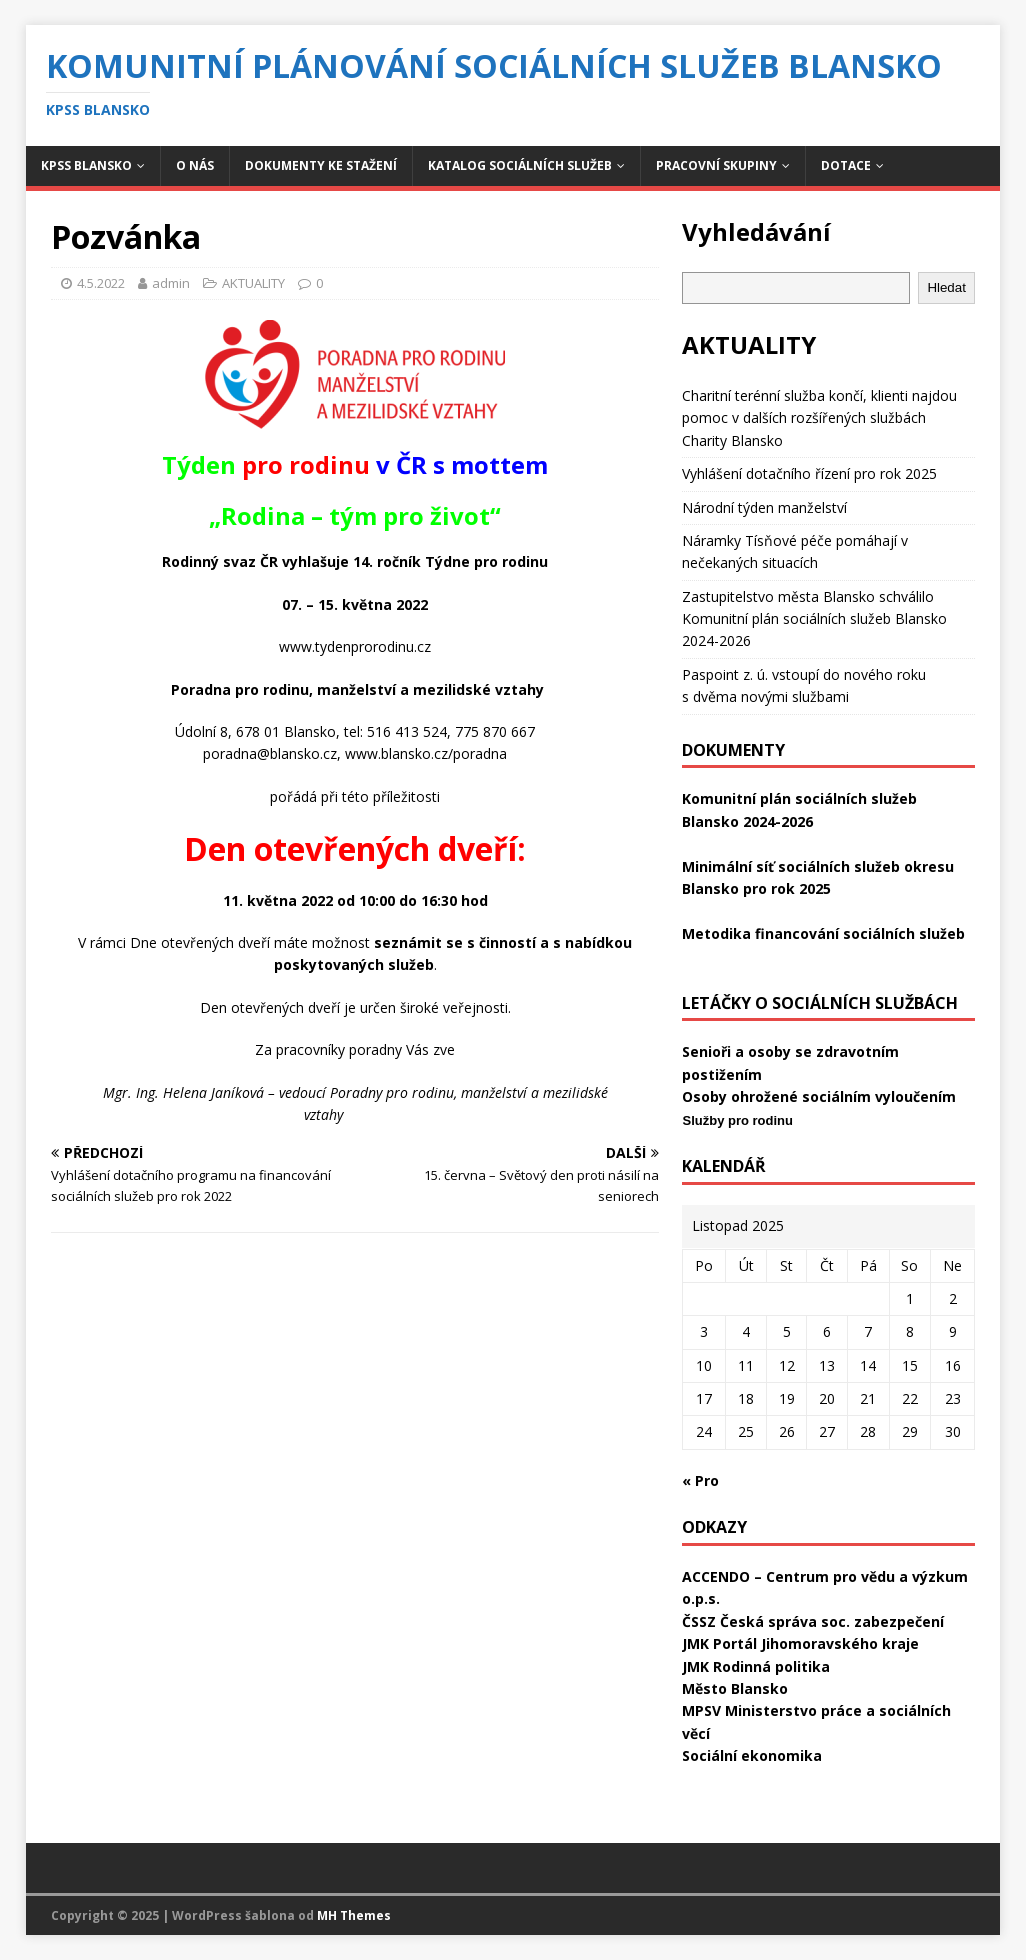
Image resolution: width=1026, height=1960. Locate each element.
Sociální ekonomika (752, 1755)
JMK (695, 1643)
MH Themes (354, 1915)
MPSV (701, 1710)
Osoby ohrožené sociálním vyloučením (819, 1096)
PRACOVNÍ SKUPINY (716, 165)
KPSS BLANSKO (86, 165)
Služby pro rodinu (737, 1120)
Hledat (946, 287)
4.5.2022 (101, 283)
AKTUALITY (253, 283)
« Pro (700, 1480)
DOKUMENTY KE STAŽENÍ (321, 165)
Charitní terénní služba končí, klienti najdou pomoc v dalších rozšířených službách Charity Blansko (819, 418)
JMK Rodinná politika (756, 1666)
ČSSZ (699, 1621)
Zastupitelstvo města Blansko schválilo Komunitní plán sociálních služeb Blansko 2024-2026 (814, 619)
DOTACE (846, 165)
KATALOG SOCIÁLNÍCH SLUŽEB (520, 165)
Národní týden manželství (764, 507)
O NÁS (195, 165)
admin (171, 283)
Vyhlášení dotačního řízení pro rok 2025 (809, 473)
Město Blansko (735, 1688)
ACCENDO (716, 1576)
